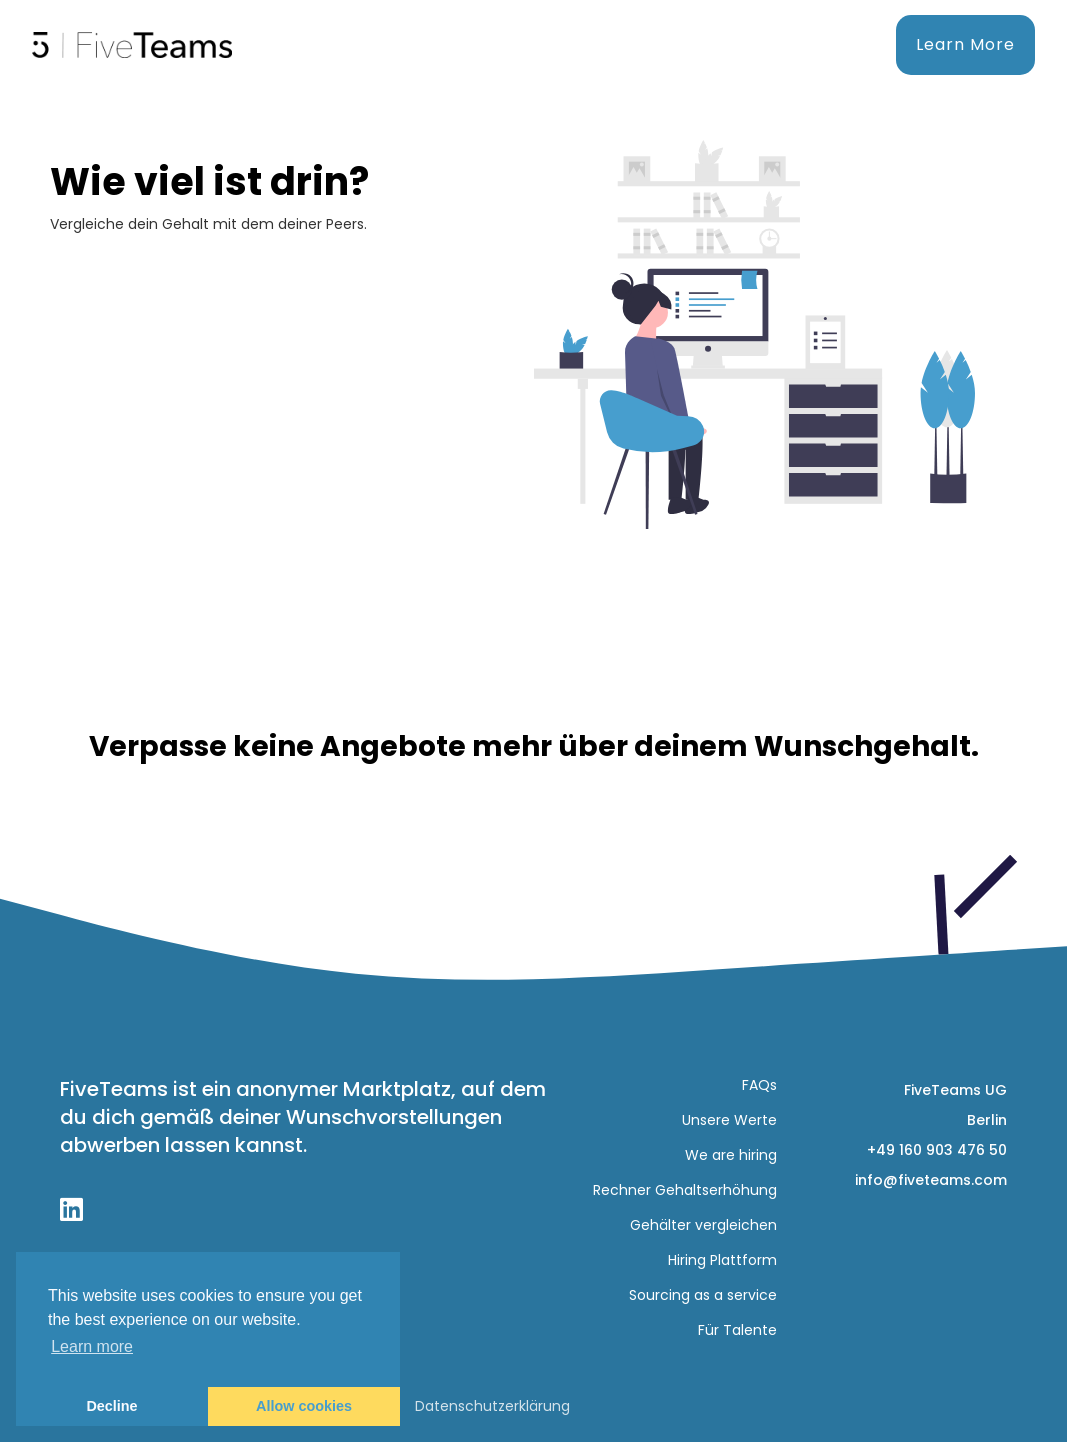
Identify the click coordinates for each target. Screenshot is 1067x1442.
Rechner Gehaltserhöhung (685, 1190)
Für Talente (737, 1330)
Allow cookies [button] (304, 1406)
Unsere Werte (729, 1120)
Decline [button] (111, 1406)
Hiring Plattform (722, 1260)
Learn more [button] (92, 1346)
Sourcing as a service (703, 1295)
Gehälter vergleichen (703, 1225)
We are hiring (731, 1155)
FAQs (759, 1085)
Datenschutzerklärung (492, 1406)
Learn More (965, 44)
